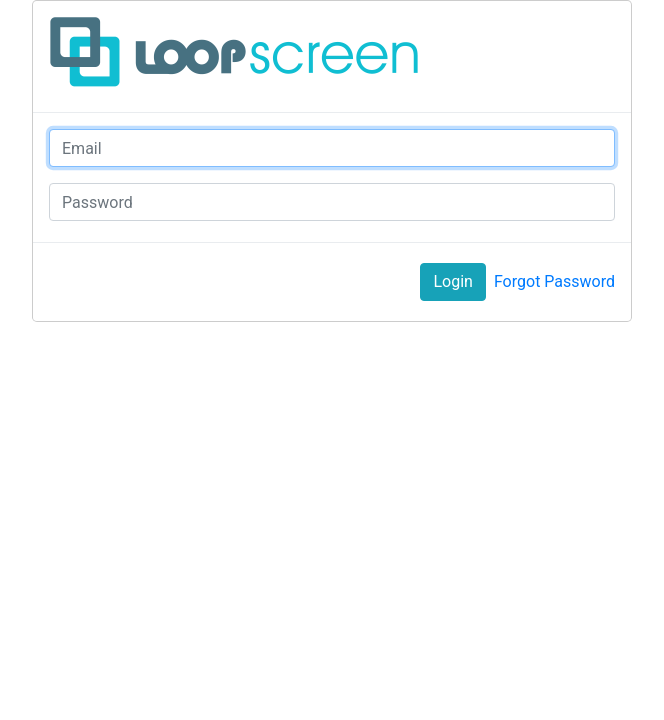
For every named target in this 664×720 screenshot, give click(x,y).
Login (452, 281)
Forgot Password (554, 281)
